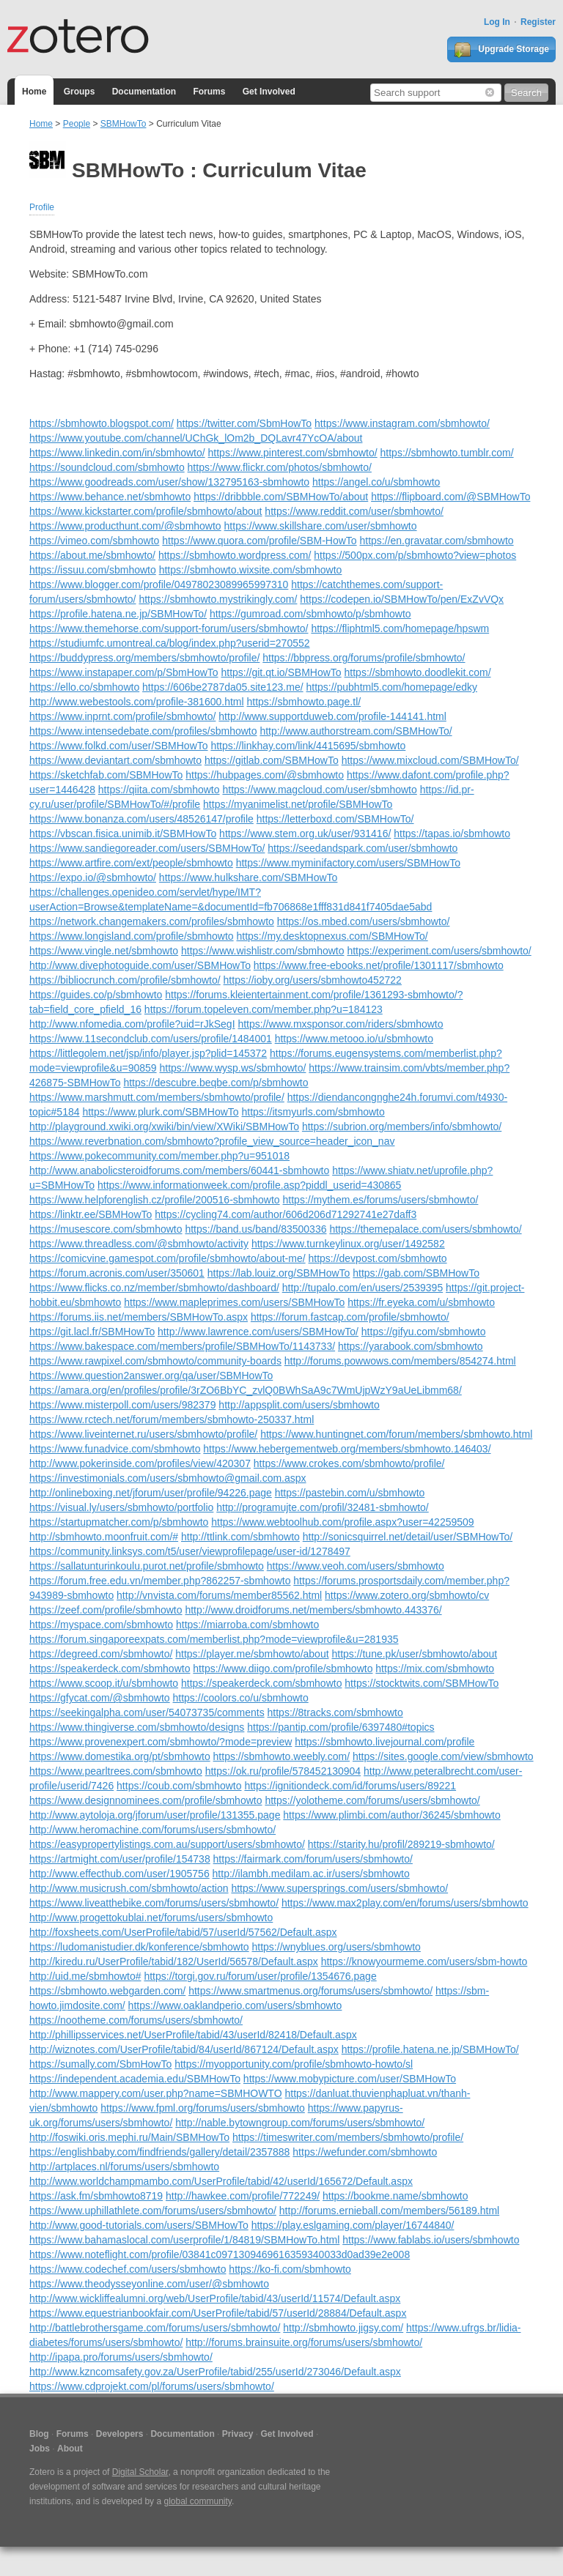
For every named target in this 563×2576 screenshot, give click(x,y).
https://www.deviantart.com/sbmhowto (115, 760)
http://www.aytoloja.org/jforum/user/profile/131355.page (154, 1815)
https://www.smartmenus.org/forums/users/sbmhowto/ (310, 1991)
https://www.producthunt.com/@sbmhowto (125, 526)
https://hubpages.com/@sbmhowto (264, 775)
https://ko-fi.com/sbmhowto (290, 2269)
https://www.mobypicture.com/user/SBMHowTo (349, 2079)
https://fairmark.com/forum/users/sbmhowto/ (313, 1859)
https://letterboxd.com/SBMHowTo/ (335, 819)
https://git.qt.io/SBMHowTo (281, 672)
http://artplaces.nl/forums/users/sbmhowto (124, 2166)
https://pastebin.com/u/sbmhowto (350, 1493)
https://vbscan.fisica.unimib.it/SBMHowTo (122, 833)
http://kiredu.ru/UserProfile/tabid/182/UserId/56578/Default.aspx (173, 1961)
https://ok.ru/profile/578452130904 (283, 1771)
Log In (497, 22)
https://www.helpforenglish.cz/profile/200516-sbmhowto (154, 1200)
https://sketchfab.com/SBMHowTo (106, 775)
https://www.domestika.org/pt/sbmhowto (119, 1756)
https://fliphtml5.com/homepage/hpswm (400, 628)
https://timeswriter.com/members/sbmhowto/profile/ (347, 2137)
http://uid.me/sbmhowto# (85, 1976)
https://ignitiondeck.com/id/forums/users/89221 (350, 1786)
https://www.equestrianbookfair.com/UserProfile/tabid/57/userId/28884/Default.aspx (217, 2313)
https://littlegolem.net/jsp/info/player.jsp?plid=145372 (148, 1053)
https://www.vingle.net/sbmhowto (103, 951)
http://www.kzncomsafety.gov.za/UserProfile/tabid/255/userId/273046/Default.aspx (215, 2372)
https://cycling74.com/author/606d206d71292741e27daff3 (285, 1214)
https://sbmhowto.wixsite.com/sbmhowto (250, 570)
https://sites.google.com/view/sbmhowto (443, 1756)
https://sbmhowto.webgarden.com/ (107, 1991)
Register (538, 22)
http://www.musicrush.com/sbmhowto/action (129, 1888)
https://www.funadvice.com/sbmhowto (114, 1449)
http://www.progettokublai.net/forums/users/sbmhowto (151, 1917)
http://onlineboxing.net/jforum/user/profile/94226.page (150, 1493)
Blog (39, 2434)
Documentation (144, 91)
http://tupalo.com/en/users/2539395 (362, 1287)
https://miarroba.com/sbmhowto (247, 1624)
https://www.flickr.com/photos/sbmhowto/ (280, 467)
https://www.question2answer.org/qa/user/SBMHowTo (151, 1375)
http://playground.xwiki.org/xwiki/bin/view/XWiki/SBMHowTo (164, 1126)
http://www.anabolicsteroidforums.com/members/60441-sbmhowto (179, 1170)
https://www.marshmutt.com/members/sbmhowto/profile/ (156, 1097)
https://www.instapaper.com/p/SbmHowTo (123, 672)
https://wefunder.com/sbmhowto (364, 2152)
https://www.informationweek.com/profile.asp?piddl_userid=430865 (249, 1185)
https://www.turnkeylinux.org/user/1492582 (348, 1244)
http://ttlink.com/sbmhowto (240, 1537)
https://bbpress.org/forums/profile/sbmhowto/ (363, 658)
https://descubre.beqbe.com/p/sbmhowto (215, 1082)
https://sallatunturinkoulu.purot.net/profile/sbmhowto (146, 1566)
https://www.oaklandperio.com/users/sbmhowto (235, 2005)
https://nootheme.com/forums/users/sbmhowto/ (136, 2020)
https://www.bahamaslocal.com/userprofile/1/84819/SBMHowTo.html (184, 2240)
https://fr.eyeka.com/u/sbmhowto (421, 1302)
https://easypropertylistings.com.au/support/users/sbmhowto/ (167, 1844)
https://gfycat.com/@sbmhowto (99, 1698)
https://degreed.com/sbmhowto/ (100, 1654)
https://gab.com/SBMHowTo (416, 1273)
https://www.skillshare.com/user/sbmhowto (320, 526)
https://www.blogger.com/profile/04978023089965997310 (158, 584)
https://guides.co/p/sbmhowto (95, 995)
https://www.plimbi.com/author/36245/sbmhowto (391, 1815)
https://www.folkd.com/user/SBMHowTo (118, 745)
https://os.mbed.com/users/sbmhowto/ (363, 921)
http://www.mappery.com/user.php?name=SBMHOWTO (155, 2093)
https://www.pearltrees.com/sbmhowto (115, 1771)
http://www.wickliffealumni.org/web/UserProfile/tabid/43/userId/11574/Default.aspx (214, 2298)
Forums (209, 91)
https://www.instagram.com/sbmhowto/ (402, 423)
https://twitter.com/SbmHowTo (244, 423)
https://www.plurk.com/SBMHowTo (160, 1112)
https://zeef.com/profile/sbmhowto (106, 1610)
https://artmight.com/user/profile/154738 (119, 1859)
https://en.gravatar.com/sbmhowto (437, 540)
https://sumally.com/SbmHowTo (100, 2064)
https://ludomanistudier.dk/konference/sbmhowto (139, 1947)
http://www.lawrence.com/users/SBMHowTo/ (258, 1331)
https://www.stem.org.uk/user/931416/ (305, 833)
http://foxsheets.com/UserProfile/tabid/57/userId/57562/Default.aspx (182, 1932)
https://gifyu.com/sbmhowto (423, 1331)
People (76, 124)
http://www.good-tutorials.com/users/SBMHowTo (139, 2225)
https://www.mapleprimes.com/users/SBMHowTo (234, 1302)
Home (34, 91)
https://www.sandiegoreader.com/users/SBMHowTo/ (147, 848)
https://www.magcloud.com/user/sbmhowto (319, 789)
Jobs (39, 2448)
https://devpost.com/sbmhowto (378, 1258)
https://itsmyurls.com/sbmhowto (312, 1112)
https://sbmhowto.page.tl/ (303, 702)
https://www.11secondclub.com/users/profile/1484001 (150, 1038)
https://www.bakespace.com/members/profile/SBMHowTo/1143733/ (182, 1346)
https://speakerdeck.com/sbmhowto (109, 1668)
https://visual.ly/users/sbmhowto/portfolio (121, 1507)
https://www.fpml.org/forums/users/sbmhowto (202, 2108)
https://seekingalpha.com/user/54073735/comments (147, 1712)
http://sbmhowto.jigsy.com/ (343, 2328)
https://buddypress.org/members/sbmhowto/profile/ (144, 658)
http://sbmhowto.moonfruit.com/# (103, 1537)
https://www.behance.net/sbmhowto (110, 496)
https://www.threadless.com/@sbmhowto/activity (139, 1244)
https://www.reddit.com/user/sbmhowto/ (354, 511)
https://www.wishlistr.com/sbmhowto (263, 951)
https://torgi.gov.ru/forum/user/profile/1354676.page (260, 1976)
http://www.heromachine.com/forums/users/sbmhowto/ (152, 1830)
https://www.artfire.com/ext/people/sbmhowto (131, 863)
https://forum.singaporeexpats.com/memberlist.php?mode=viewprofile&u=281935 (214, 1639)
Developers (120, 2434)
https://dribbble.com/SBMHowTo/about (281, 496)
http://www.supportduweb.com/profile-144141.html (332, 716)
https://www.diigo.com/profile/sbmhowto (282, 1668)
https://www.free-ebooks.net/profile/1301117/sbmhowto (379, 965)
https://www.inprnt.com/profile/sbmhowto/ (122, 716)
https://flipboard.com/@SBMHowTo (450, 496)
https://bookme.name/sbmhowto (395, 2196)
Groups (79, 91)
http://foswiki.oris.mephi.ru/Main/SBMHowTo (129, 2137)
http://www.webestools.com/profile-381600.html (136, 702)
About (70, 2448)
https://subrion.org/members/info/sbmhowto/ (401, 1126)
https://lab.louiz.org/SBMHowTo (278, 1273)
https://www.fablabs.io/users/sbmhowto (430, 2240)
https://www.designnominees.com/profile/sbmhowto (145, 1800)
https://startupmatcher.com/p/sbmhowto (118, 1522)
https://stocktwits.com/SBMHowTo (421, 1683)
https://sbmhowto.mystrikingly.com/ (218, 599)
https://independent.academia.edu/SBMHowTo (134, 2079)
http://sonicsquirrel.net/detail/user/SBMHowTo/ (407, 1537)
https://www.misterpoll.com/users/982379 (122, 1405)
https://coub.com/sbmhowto (179, 1786)
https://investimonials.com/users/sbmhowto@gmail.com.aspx (167, 1478)
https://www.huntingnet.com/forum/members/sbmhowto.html (396, 1434)
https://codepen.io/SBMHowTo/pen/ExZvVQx (402, 599)
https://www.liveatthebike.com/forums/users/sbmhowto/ (154, 1903)
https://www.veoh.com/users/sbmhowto (355, 1566)
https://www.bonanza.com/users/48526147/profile (141, 819)
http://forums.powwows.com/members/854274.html (400, 1361)
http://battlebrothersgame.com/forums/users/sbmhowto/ (154, 2328)
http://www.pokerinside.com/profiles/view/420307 (140, 1463)
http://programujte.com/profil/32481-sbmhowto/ (322, 1507)
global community (197, 2501)
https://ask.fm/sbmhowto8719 (96, 2196)
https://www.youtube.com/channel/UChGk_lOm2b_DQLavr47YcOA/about (195, 438)
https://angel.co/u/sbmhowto (376, 482)
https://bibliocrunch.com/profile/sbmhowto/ (125, 980)
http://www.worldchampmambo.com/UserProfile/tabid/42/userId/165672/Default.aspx (221, 2181)
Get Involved (269, 91)
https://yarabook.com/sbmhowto (410, 1346)
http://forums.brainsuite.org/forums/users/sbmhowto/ (303, 2342)
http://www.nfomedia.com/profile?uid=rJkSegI (132, 1024)
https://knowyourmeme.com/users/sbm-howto (424, 1961)
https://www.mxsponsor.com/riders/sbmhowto (340, 1024)
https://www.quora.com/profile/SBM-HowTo (259, 540)
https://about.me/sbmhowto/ (92, 555)
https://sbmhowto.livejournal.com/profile (384, 1742)
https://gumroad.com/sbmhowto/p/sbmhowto (310, 614)
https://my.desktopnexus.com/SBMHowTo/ (331, 936)
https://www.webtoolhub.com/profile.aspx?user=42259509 (342, 1522)
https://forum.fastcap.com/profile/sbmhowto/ (350, 1317)
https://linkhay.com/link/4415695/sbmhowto (307, 745)
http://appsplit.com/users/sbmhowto (298, 1405)
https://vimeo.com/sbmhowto (94, 540)
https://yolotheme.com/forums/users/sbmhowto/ (372, 1800)
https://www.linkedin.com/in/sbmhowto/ (117, 453)
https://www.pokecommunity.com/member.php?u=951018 (159, 1156)
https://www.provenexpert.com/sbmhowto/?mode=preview (160, 1742)
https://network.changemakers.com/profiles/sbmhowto (151, 921)
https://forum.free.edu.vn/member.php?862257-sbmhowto (159, 1580)
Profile (41, 207)
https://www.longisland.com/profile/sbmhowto (131, 936)
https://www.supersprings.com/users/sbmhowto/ (339, 1888)
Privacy (238, 2434)
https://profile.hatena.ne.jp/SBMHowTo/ (118, 614)
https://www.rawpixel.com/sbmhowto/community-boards (155, 1361)
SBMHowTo (123, 124)
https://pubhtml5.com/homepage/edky (391, 687)
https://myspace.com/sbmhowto (101, 1624)
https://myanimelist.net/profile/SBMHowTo (297, 804)
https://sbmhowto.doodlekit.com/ (418, 672)
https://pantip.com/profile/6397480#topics (340, 1727)
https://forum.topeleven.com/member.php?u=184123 (263, 1009)
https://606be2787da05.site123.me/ (222, 687)
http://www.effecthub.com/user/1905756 (119, 1873)
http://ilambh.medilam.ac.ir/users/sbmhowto (311, 1873)
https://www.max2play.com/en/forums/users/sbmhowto (405, 1903)
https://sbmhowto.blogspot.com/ (101, 423)
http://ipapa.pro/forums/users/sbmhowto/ (121, 2357)
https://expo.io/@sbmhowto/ (92, 877)
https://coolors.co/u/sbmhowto (241, 1698)
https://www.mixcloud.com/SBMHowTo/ (430, 760)
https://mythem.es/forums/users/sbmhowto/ (381, 1200)
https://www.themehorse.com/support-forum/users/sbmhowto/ (168, 628)
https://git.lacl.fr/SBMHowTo (92, 1331)
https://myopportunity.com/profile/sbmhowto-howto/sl (293, 2064)
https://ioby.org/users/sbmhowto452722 (313, 980)
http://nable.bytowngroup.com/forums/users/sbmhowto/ (299, 2122)
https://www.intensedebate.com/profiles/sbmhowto (143, 731)
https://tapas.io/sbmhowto (452, 833)
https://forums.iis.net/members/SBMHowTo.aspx (138, 1317)
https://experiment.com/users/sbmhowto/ (439, 951)
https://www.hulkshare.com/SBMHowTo (248, 877)
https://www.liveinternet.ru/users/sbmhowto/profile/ (143, 1434)
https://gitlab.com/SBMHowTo (272, 760)
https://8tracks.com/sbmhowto (335, 1712)
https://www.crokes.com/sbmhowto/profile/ (349, 1463)
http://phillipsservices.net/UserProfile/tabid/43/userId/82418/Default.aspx (193, 2035)
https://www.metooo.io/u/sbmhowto (354, 1038)
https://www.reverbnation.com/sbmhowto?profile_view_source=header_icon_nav (211, 1141)
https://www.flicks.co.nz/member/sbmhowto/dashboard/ (154, 1287)
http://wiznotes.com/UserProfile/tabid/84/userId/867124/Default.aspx (184, 2049)
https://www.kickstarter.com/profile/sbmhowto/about (145, 511)
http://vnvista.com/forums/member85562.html (219, 1595)
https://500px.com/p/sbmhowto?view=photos (415, 555)
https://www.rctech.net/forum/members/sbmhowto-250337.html (171, 1419)
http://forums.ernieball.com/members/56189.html (389, 2210)
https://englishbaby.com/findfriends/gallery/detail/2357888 (159, 2152)
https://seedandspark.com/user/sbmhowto (362, 848)
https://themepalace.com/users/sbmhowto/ (425, 1229)
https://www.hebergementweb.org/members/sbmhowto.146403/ (346, 1449)
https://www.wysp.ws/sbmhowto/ (232, 1068)
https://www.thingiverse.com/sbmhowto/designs (136, 1727)
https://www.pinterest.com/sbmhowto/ (293, 453)
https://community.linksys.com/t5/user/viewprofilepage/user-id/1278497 (189, 1551)
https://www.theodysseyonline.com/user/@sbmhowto (149, 2284)
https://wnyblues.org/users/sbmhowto (336, 1947)
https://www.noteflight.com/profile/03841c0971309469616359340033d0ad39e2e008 (219, 2254)
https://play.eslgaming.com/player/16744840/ (353, 2225)
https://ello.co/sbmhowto (84, 687)
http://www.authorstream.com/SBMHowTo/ (356, 731)
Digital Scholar (140, 2472)
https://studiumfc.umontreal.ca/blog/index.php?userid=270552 (169, 643)
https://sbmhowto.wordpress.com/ (235, 555)
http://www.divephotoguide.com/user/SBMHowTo (140, 965)
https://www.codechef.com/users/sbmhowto (127, 2269)
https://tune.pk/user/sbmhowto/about (414, 1654)
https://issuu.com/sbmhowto (92, 570)
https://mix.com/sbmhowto (434, 1668)
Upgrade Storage (501, 50)
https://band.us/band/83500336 (255, 1229)
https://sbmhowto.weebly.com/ (281, 1756)
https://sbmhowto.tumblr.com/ (447, 453)
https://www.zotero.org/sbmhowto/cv (407, 1595)
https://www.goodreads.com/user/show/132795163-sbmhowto (169, 482)
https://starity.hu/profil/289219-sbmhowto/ (401, 1844)
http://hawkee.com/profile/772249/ (243, 2196)
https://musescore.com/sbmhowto (106, 1229)
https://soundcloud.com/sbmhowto (107, 467)
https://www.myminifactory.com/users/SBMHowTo (348, 863)
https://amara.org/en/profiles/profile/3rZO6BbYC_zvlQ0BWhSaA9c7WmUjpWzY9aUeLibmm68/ (245, 1390)
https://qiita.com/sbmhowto (159, 789)
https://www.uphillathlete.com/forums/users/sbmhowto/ (152, 2210)
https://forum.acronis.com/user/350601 (117, 1273)
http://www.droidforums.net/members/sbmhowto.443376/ (313, 1610)
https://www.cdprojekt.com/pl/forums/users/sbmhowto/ (151, 2386)
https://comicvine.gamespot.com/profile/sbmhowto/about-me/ (167, 1258)
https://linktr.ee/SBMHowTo (90, 1214)
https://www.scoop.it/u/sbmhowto (103, 1683)
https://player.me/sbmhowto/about (251, 1654)
